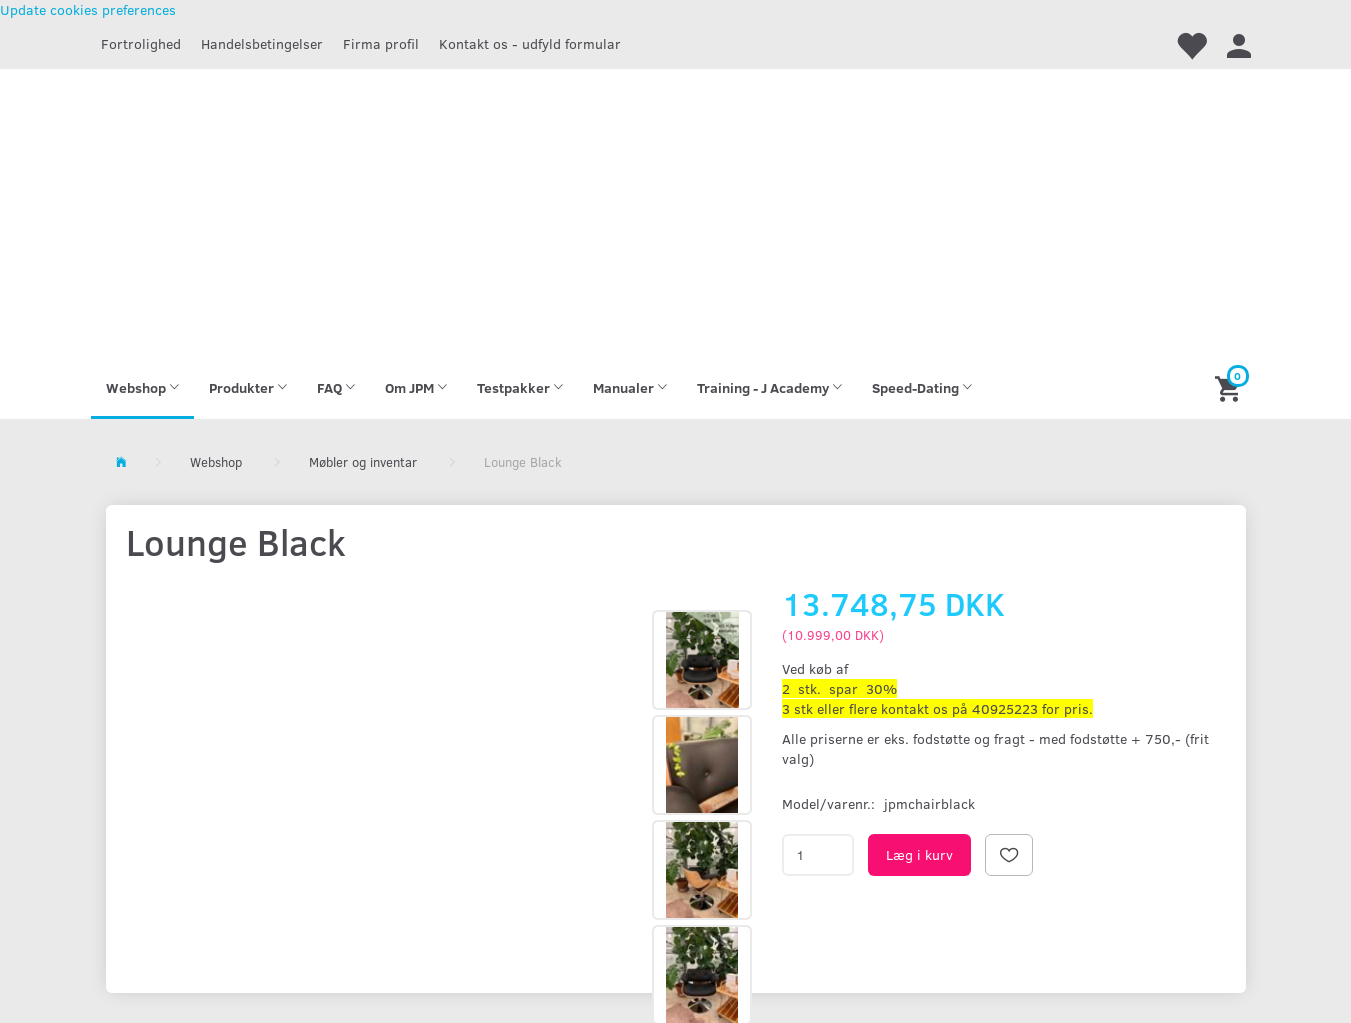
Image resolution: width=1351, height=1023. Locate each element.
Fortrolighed (141, 43)
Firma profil (381, 43)
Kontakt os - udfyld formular (530, 43)
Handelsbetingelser (262, 43)
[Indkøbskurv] (1230, 387)
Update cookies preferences (88, 9)
